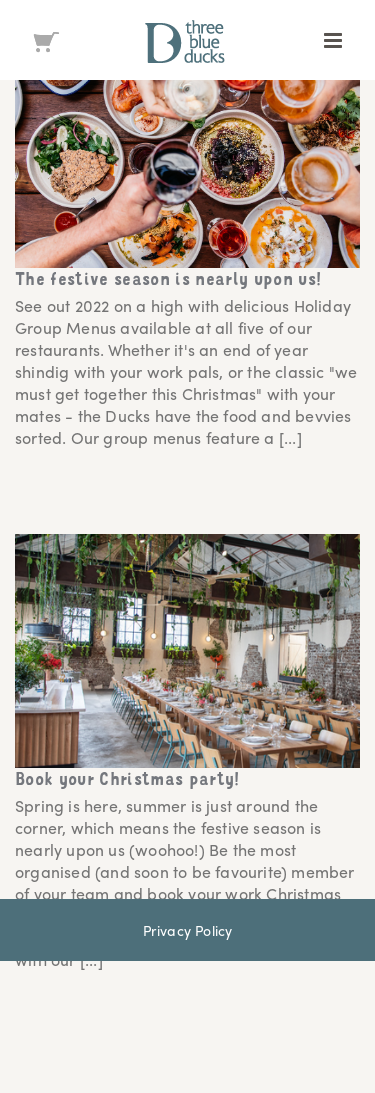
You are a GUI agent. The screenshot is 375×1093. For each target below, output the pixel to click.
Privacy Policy (188, 930)
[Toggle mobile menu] (334, 40)
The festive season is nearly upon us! (168, 281)
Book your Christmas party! (128, 781)
